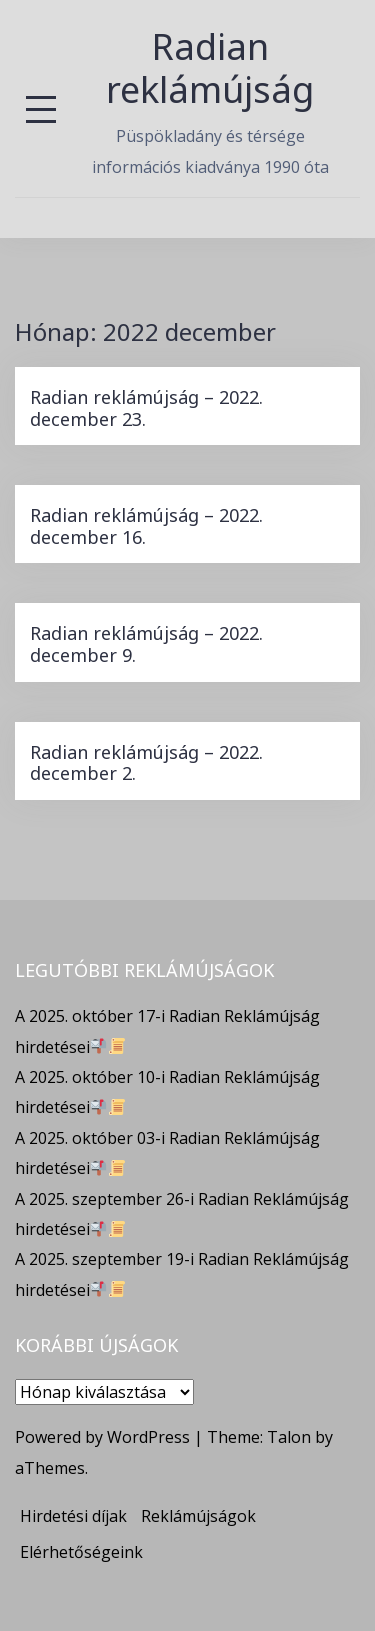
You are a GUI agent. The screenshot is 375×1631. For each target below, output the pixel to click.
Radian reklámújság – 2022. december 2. (146, 763)
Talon (289, 1437)
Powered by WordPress (102, 1437)
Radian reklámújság (210, 68)
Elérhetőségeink (81, 1552)
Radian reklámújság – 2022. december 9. (146, 644)
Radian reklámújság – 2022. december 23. (146, 408)
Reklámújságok (198, 1516)
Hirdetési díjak (73, 1516)
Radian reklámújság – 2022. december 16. (146, 526)
